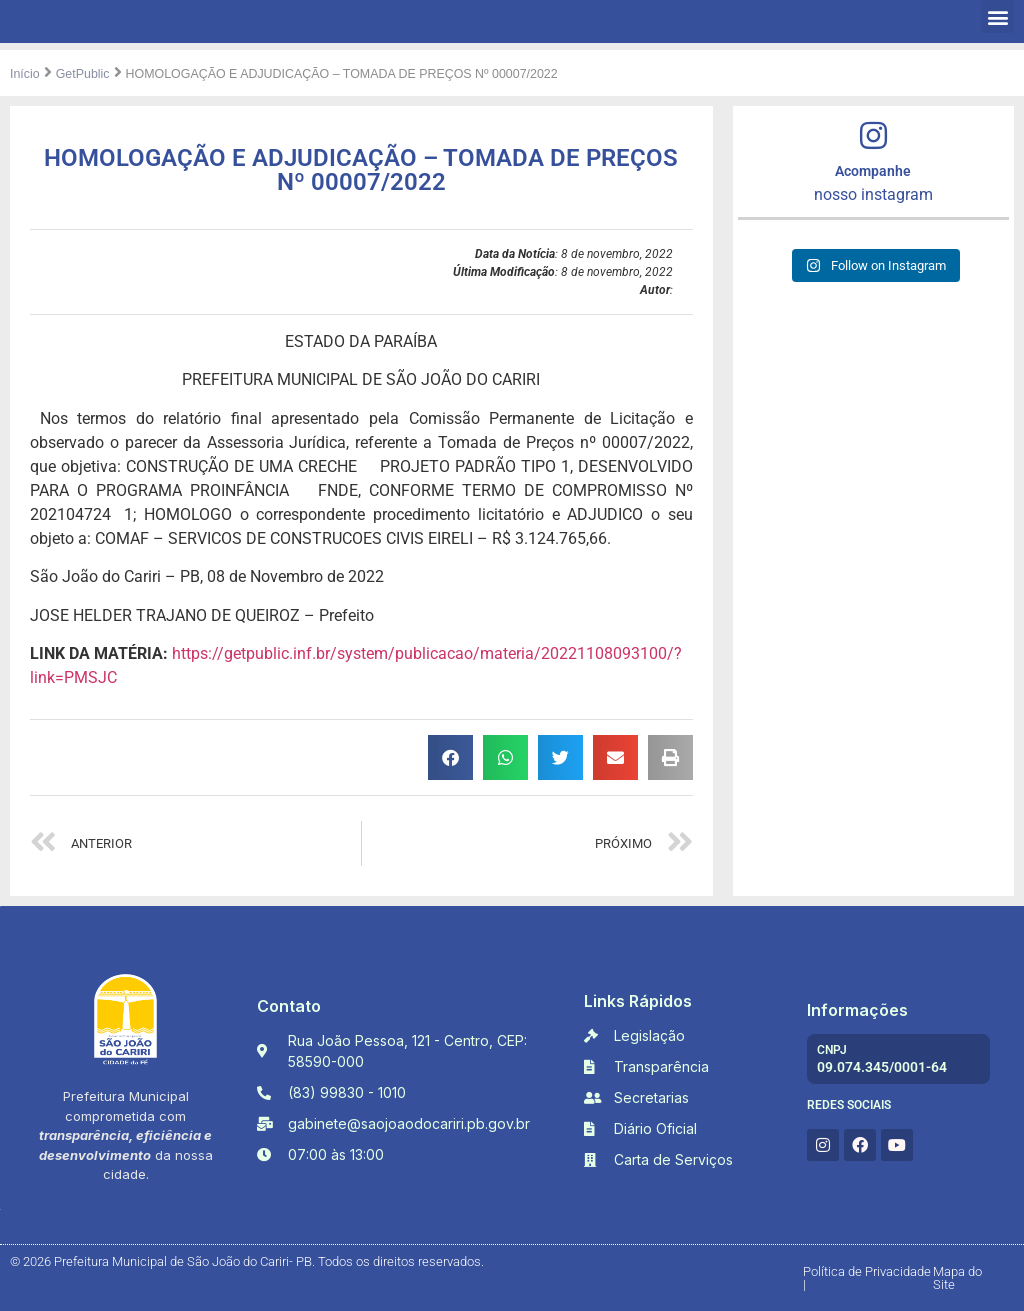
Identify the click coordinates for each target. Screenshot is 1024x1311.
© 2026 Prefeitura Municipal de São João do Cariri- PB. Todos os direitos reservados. (247, 1261)
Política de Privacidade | (867, 1278)
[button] (997, 16)
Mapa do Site (957, 1278)
